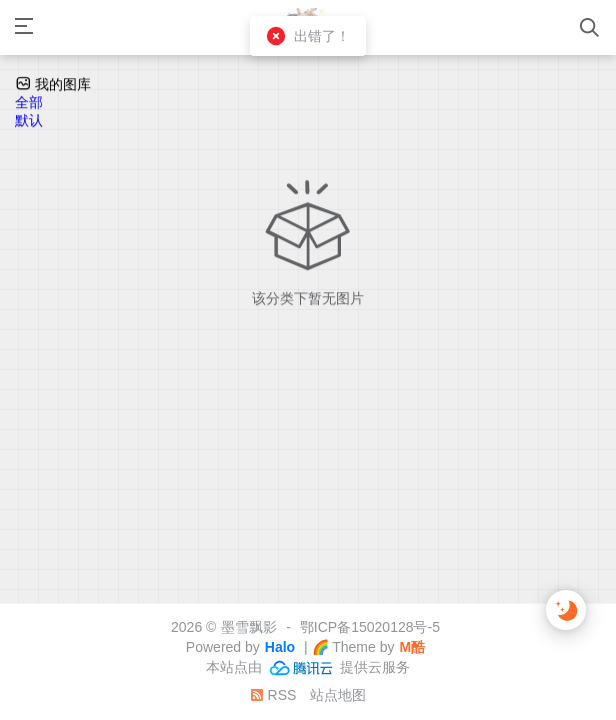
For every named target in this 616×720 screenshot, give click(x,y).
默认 (29, 122)
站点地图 (338, 695)
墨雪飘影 (249, 627)
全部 (29, 104)
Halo (280, 647)
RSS (273, 695)
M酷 (412, 647)
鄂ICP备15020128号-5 (370, 627)
